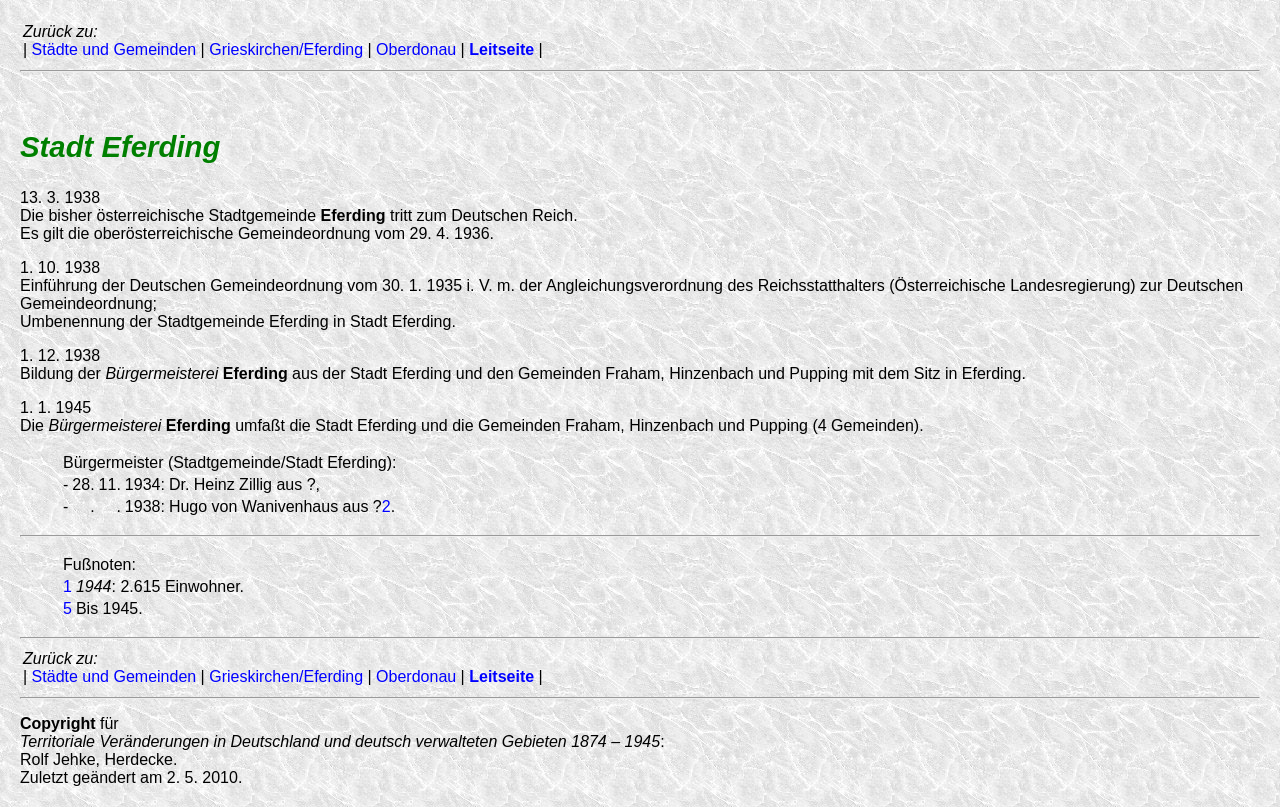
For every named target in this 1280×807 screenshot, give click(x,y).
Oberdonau (416, 49)
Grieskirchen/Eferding (286, 49)
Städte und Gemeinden (114, 49)
